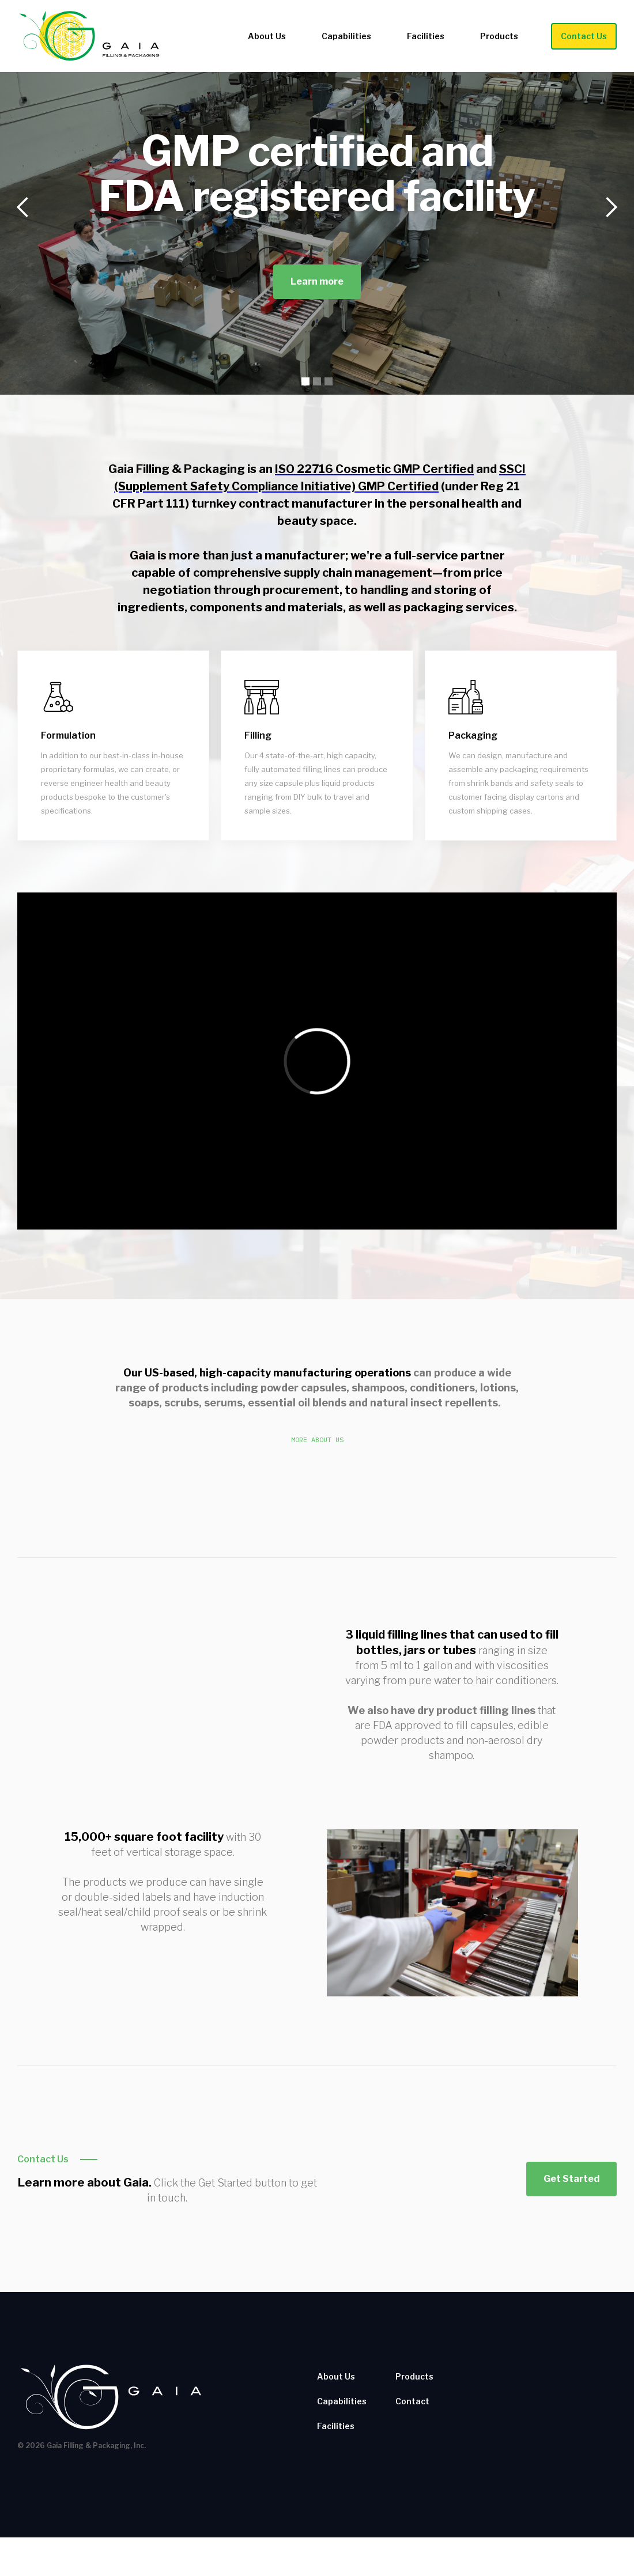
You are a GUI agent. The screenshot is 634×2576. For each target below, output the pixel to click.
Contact (412, 2401)
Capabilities (346, 36)
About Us (267, 36)
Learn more (317, 281)
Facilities (425, 36)
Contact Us (584, 36)
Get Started (571, 2178)
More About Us (317, 1439)
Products (499, 36)
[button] (23, 207)
